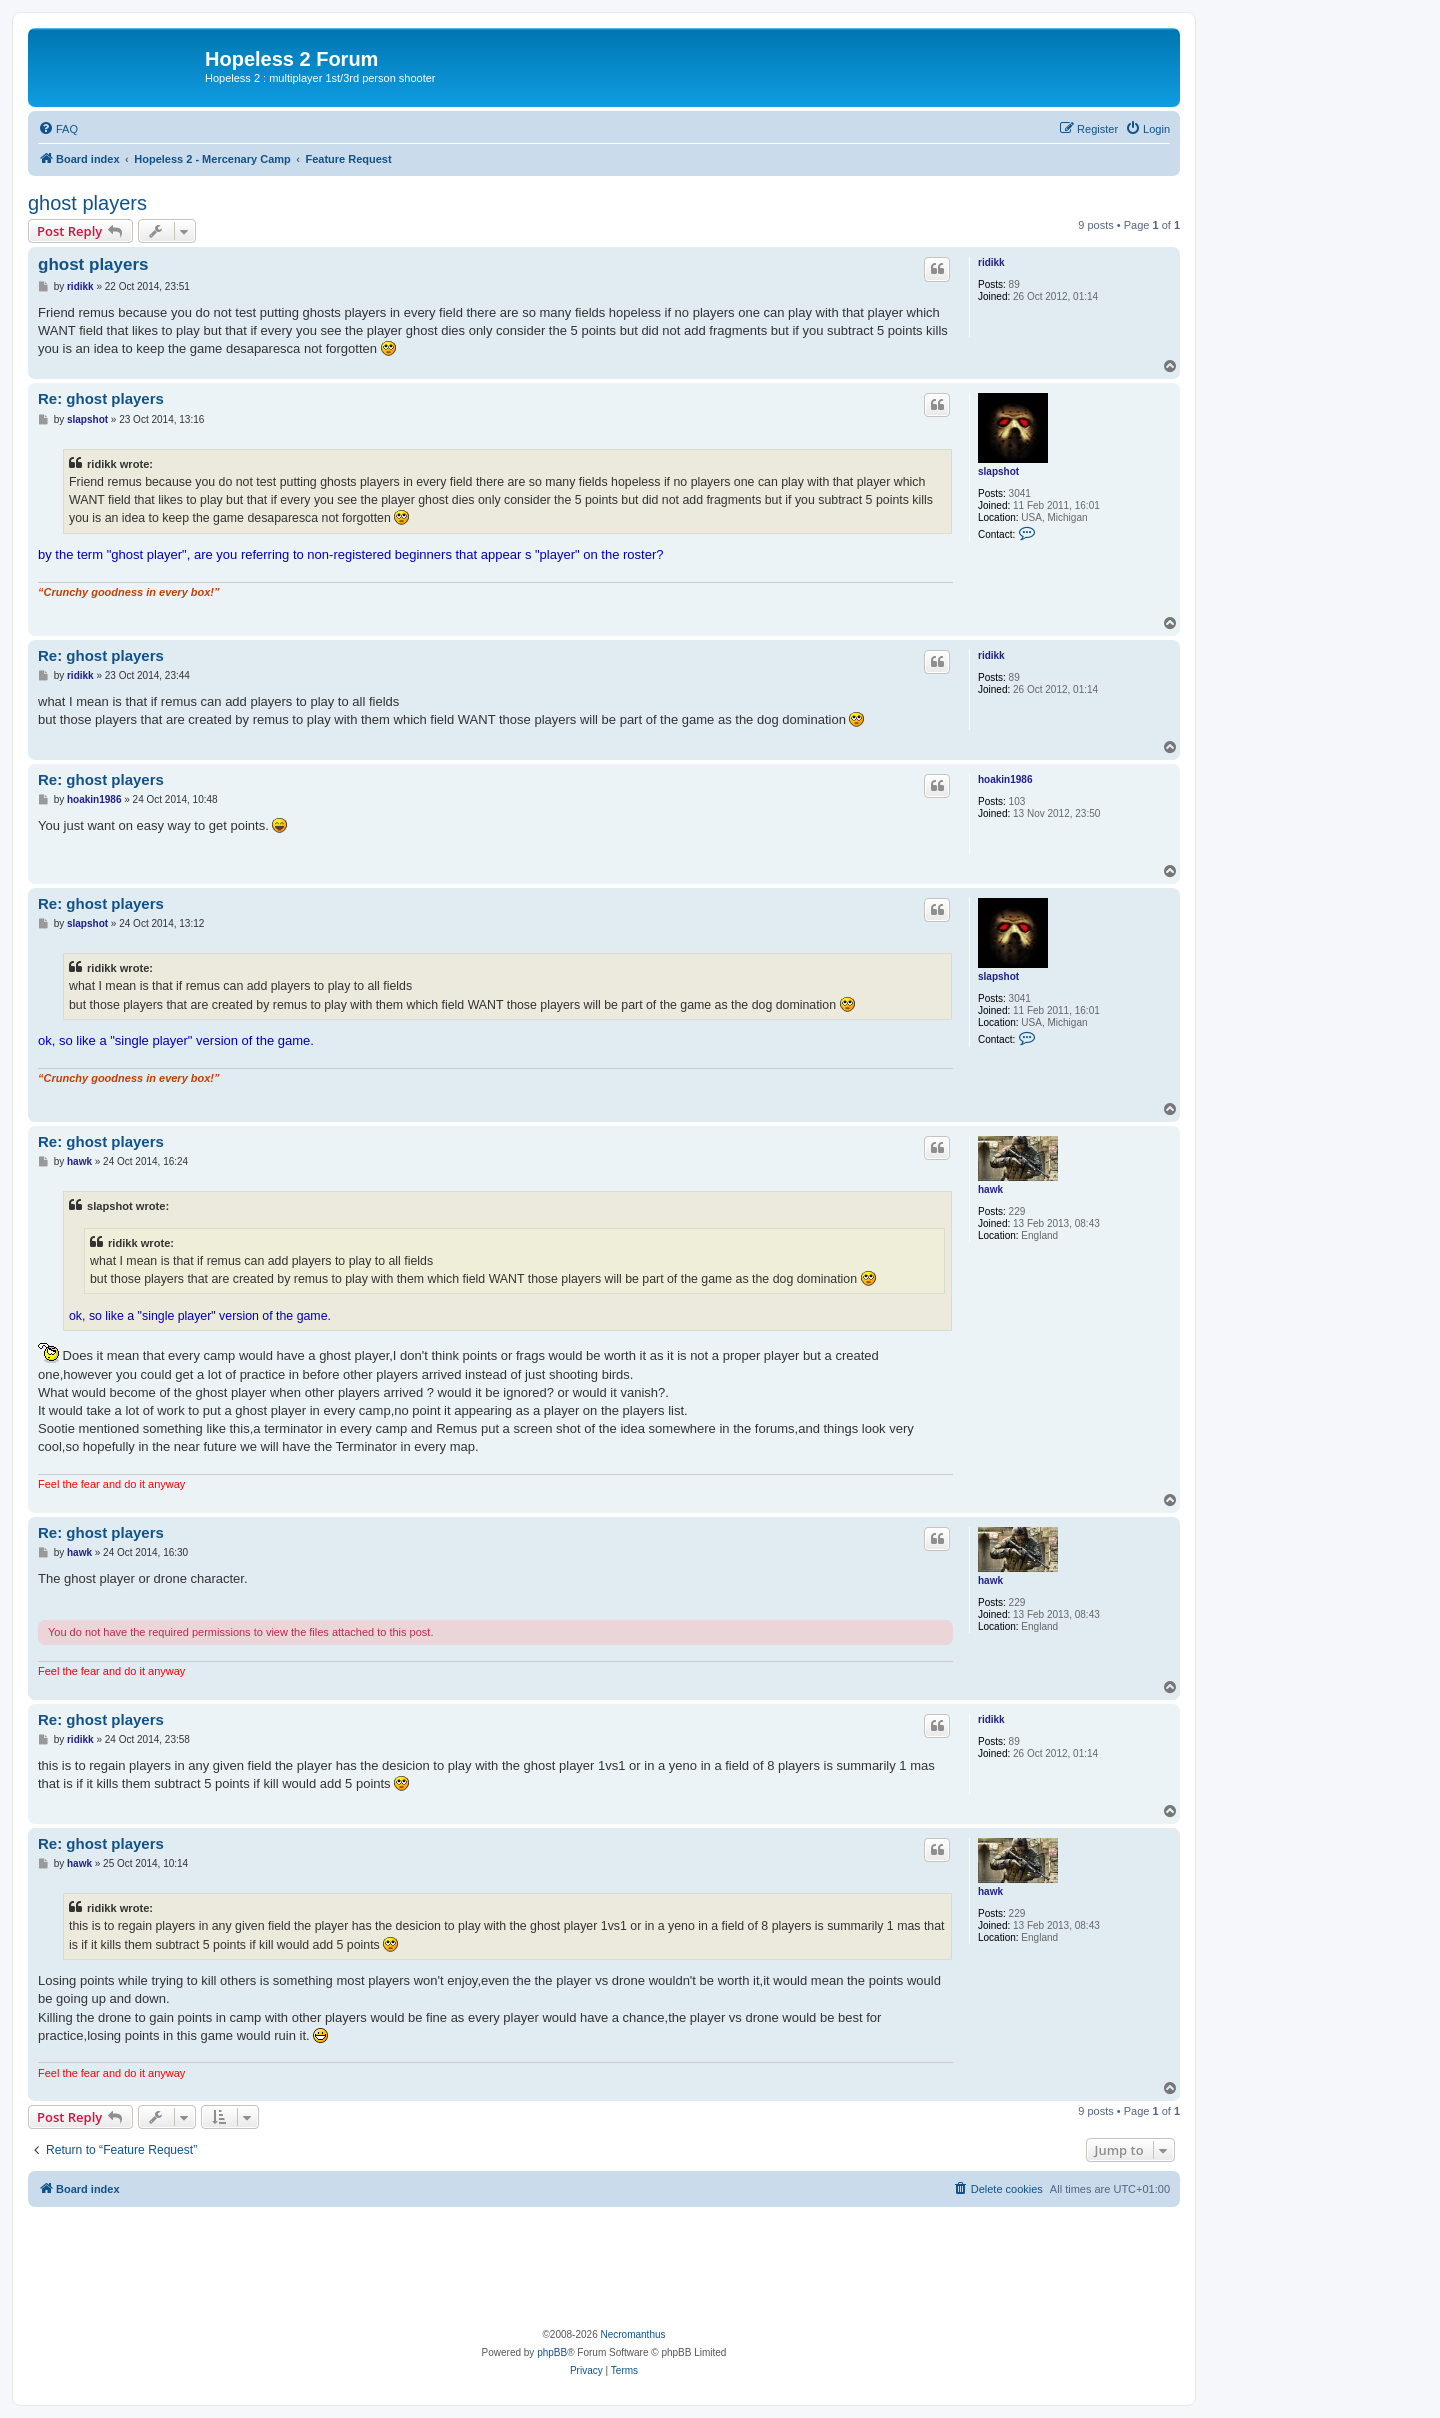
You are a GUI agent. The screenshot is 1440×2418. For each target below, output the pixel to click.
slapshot (998, 471)
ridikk (991, 262)
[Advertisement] (604, 2262)
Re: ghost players (101, 398)
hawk (990, 1189)
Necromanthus (632, 2334)
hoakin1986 (1005, 779)
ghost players (87, 203)
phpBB (552, 2352)
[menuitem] (58, 129)
